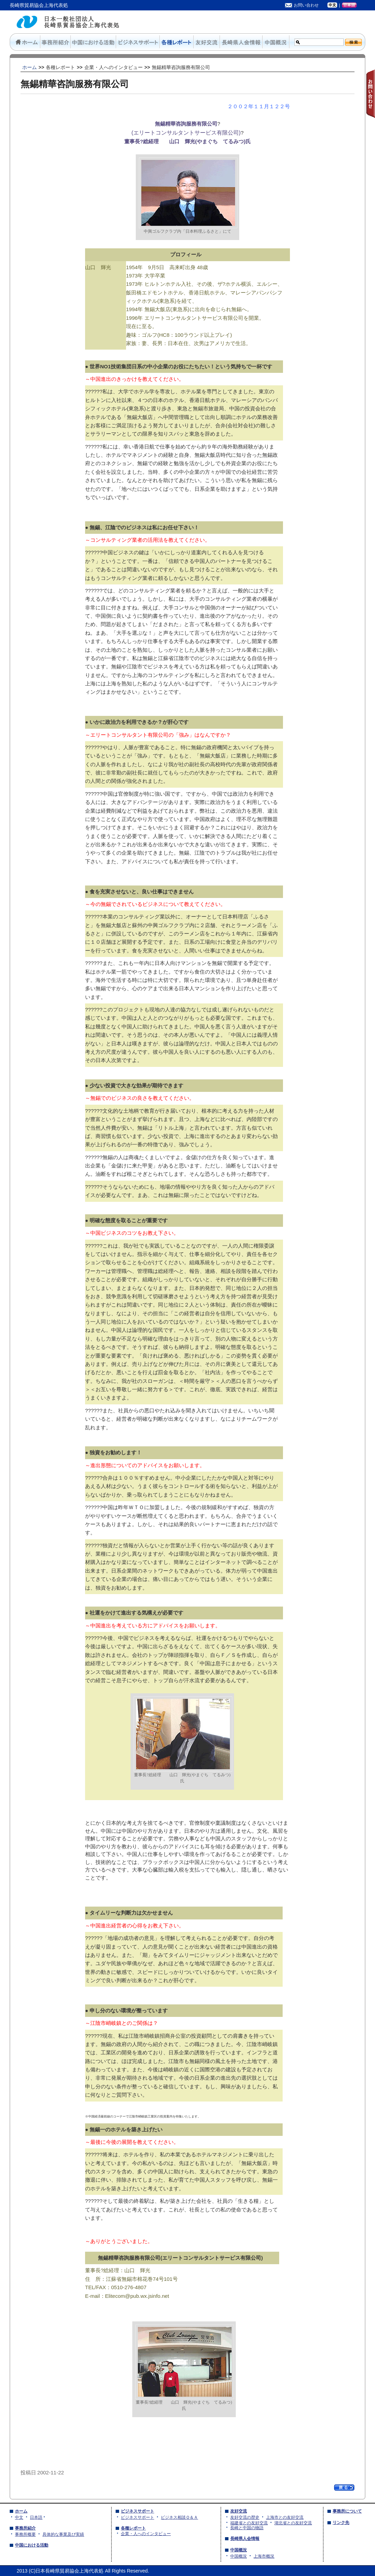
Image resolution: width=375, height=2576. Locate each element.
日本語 (36, 2517)
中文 (19, 2517)
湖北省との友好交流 (293, 2523)
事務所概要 (25, 2534)
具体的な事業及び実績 (63, 2534)
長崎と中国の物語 (247, 2527)
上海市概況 (263, 2556)
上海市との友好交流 (284, 2517)
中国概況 (238, 2556)
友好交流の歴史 (244, 2517)
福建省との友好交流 (249, 2523)
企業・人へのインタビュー (146, 2533)
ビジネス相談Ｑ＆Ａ (179, 2517)
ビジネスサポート (137, 2517)
